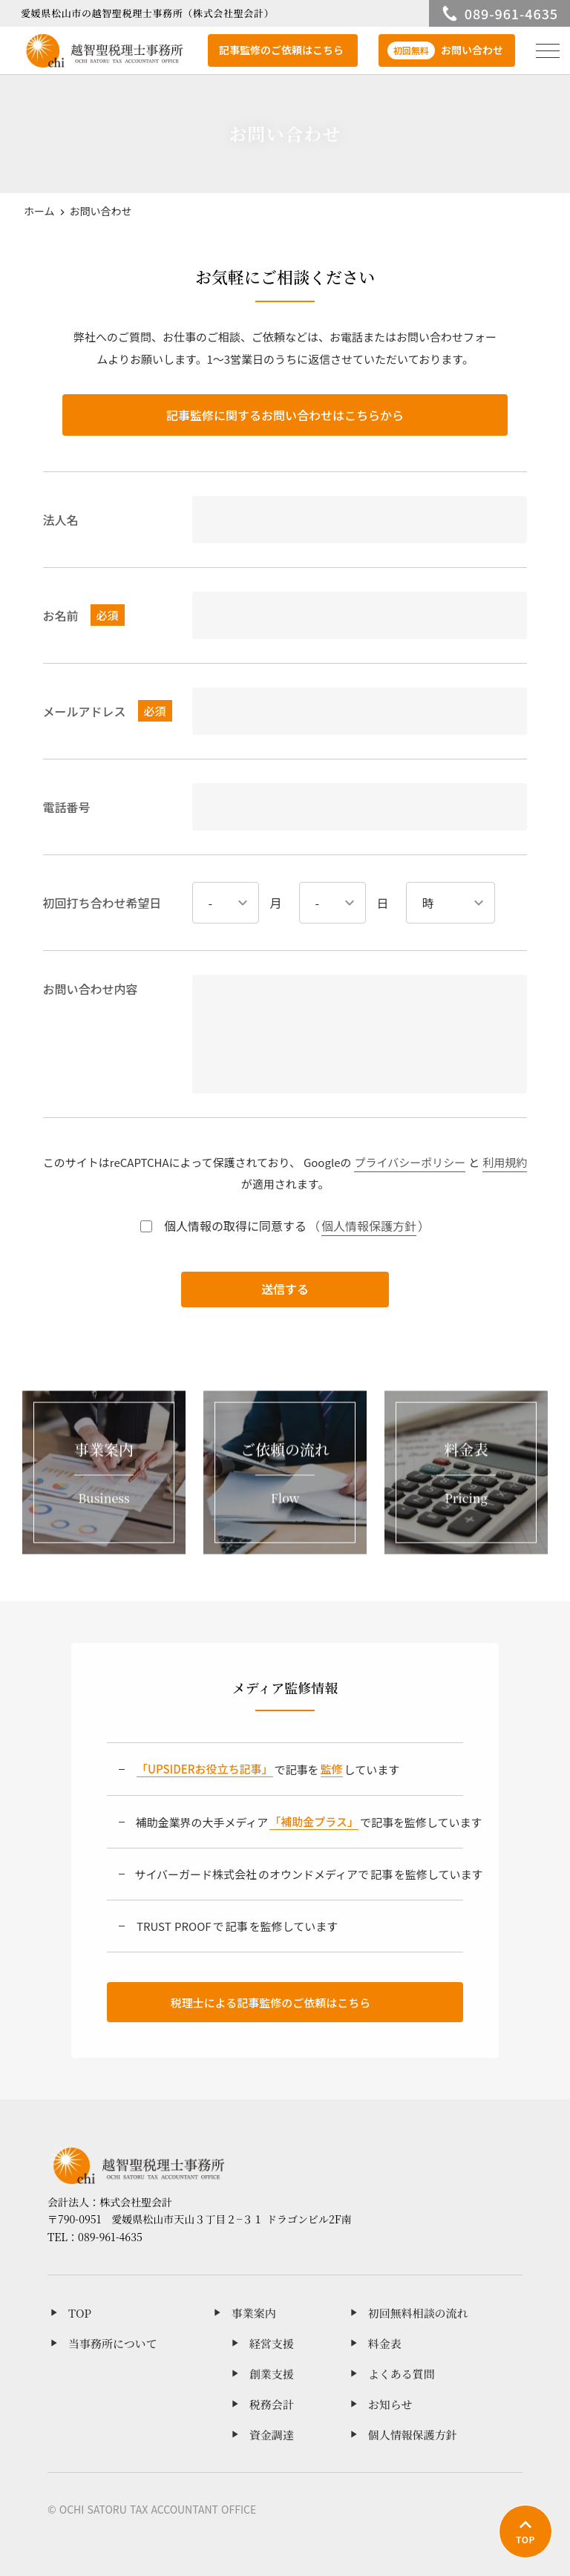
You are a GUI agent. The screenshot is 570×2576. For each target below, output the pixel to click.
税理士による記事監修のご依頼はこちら (271, 2002)
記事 (381, 1874)
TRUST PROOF (174, 1926)
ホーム (39, 211)
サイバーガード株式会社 (195, 1874)
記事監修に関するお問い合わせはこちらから (285, 415)
